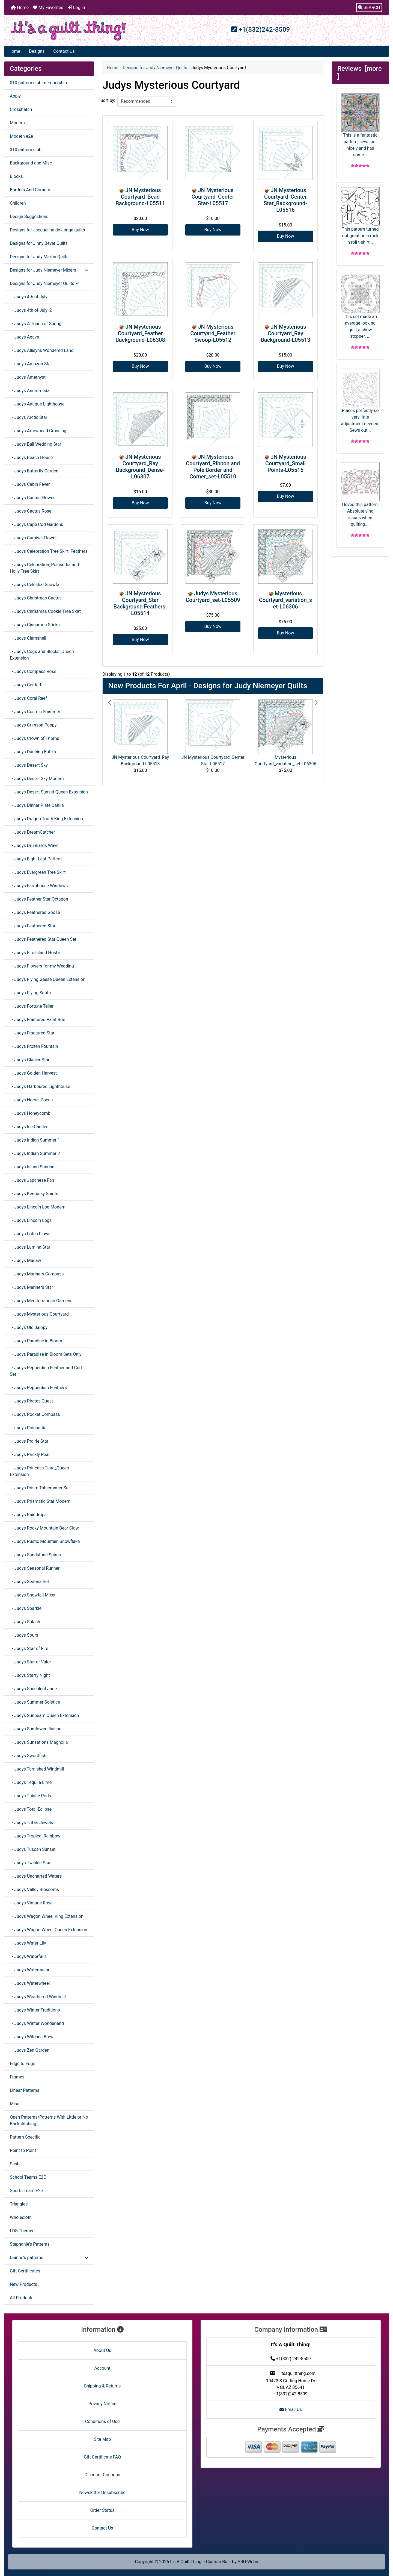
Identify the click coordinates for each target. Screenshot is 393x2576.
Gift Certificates (25, 2271)
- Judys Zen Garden (29, 2050)
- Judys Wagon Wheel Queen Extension (48, 1929)
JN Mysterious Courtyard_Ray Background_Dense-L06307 (140, 467)
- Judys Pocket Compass (35, 1414)
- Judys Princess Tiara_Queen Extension (39, 1471)
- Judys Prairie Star (29, 1441)
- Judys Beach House (31, 457)
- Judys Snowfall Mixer (33, 1595)
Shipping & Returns (102, 2386)
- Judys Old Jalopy (28, 1327)
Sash (14, 2163)
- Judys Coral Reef (28, 698)
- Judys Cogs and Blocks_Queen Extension (42, 655)
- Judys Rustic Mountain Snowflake (45, 1541)
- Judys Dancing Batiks (33, 751)
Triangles (19, 2204)
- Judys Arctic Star (28, 417)
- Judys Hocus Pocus (31, 1099)
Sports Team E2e (26, 2190)
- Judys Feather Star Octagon (39, 899)
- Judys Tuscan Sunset (32, 1849)
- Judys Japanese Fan (32, 1180)
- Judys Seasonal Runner (35, 1568)
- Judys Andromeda (30, 390)
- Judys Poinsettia (28, 1427)
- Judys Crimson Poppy (33, 725)
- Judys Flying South (30, 992)
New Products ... (26, 2284)
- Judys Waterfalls (28, 1956)
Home (20, 7)
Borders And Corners (30, 189)
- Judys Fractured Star (32, 1033)
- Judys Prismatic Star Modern (40, 1501)
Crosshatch (21, 109)
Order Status (102, 2510)
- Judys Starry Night (30, 1675)
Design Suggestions (29, 216)
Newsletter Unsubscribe (102, 2492)
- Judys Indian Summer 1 (35, 1140)
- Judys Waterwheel (30, 1983)
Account (102, 2368)
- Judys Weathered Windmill (38, 1996)
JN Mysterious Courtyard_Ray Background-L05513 (285, 333)
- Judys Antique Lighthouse (37, 404)
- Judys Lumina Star (30, 1247)
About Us (102, 2350)
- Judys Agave (24, 337)
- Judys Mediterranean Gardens (41, 1300)
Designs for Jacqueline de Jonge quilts (47, 230)
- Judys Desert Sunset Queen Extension (49, 792)
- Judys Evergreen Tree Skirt (38, 872)
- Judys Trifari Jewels (31, 1822)
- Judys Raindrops (28, 1514)
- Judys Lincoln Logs (31, 1220)
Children (18, 203)
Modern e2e (21, 136)
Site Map (102, 2439)
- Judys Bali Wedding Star (35, 444)
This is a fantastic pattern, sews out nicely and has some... (360, 125)
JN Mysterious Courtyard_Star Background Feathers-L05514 (140, 603)
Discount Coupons (102, 2474)
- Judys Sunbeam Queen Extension (44, 1715)
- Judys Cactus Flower (32, 497)
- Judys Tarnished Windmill (37, 1769)
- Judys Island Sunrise (32, 1166)
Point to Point (23, 2150)
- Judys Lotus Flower (31, 1233)
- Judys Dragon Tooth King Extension (46, 818)
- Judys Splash (25, 1621)
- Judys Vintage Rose (31, 1902)
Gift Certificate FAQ (102, 2457)
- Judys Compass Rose (33, 671)
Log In (76, 7)
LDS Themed (22, 2230)
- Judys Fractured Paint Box (37, 1019)
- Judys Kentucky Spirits (34, 1193)
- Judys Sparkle (25, 1608)
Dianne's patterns (49, 2257)
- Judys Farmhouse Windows (39, 885)
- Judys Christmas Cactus (36, 598)
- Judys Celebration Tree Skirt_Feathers (49, 551)
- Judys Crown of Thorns (34, 738)
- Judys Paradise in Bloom (36, 1340)
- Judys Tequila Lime (31, 1782)
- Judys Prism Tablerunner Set (40, 1487)
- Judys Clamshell (28, 638)
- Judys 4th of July (28, 296)
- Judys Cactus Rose (30, 511)
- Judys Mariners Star (31, 1287)
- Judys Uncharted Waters (36, 1876)
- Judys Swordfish (28, 1755)
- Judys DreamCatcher (32, 832)
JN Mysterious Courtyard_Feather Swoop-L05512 (212, 333)
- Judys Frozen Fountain (34, 1046)
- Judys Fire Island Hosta (35, 952)
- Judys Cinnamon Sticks (35, 624)
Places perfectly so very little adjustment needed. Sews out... (360, 401)
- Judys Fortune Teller (31, 1006)
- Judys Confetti (26, 684)
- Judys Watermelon (30, 1969)
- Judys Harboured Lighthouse (40, 1086)
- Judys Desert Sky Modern (37, 778)
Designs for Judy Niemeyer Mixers (49, 270)
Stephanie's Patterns (29, 2244)
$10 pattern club (25, 149)
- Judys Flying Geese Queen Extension (47, 979)
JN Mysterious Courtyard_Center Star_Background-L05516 (285, 200)
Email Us (290, 2409)
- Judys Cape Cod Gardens (36, 524)
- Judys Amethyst (28, 377)
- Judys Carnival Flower (33, 537)
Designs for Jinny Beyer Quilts (39, 243)
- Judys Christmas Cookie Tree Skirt (45, 611)
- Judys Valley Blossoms (34, 1889)
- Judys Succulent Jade (33, 1688)
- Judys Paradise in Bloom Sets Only (46, 1354)
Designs (36, 51)
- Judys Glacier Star (29, 1059)
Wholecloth (21, 2217)
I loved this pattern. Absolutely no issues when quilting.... (360, 495)
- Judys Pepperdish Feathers (38, 1387)
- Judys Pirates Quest (31, 1401)
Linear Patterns (24, 2090)
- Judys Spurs (24, 1635)
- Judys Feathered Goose (35, 912)
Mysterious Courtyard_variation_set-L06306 (285, 600)
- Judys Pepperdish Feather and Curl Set (46, 1371)
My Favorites (48, 7)
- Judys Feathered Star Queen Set (43, 939)
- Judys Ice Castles (29, 1126)
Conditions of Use (102, 2421)
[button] (369, 7)
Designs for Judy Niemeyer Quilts (155, 67)
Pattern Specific (25, 2137)
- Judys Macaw (25, 1260)
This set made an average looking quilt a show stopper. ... (360, 307)
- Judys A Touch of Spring (35, 323)
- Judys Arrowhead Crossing (38, 430)
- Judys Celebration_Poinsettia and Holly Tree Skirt (44, 568)
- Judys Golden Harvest (33, 1073)
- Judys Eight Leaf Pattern (36, 858)
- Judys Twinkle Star (30, 1862)
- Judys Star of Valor (30, 1662)
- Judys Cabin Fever (30, 484)
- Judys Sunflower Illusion (35, 1728)
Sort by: (107, 100)
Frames (17, 2077)
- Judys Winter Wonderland (37, 2023)
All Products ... (24, 2297)
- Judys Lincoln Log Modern (38, 1207)
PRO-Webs (248, 2561)
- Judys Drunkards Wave (34, 845)
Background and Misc (31, 163)
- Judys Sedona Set (29, 1581)
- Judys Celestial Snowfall (36, 584)
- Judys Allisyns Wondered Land (41, 350)
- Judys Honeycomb (30, 1113)
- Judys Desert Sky (29, 765)
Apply (15, 96)
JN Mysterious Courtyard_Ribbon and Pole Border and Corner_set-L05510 (213, 467)
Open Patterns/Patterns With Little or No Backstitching (49, 2120)
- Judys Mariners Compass (37, 1274)
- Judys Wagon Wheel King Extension (47, 1916)
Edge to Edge (22, 2063)
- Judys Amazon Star (31, 363)
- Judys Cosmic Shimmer (35, 711)
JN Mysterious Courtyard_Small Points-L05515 (285, 463)
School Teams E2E (28, 2177)
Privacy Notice (102, 2403)
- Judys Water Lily (28, 1943)
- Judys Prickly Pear (30, 1454)
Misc (14, 2103)
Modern (17, 122)
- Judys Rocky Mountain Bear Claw (44, 1528)
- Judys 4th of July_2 (31, 310)
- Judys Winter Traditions (35, 2010)
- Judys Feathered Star (32, 925)
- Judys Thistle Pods (30, 1795)
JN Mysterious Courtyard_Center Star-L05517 (213, 197)
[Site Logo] (68, 31)
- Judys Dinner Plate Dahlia (37, 805)
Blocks (16, 176)
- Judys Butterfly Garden (34, 471)
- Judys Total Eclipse (31, 1809)
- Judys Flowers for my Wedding (42, 966)
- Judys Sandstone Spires (35, 1554)
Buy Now (140, 229)
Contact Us (64, 51)
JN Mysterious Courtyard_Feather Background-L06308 (140, 333)
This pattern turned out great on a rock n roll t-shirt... (360, 216)
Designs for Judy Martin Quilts (39, 256)
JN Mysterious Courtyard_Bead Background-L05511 (140, 197)
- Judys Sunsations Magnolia (39, 1742)
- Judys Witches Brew (31, 2036)
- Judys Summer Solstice (35, 1702)
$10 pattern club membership (38, 82)
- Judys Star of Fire (29, 1648)
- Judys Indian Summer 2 (35, 1153)
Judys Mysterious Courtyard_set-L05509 (213, 596)
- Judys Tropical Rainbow (35, 1836)
